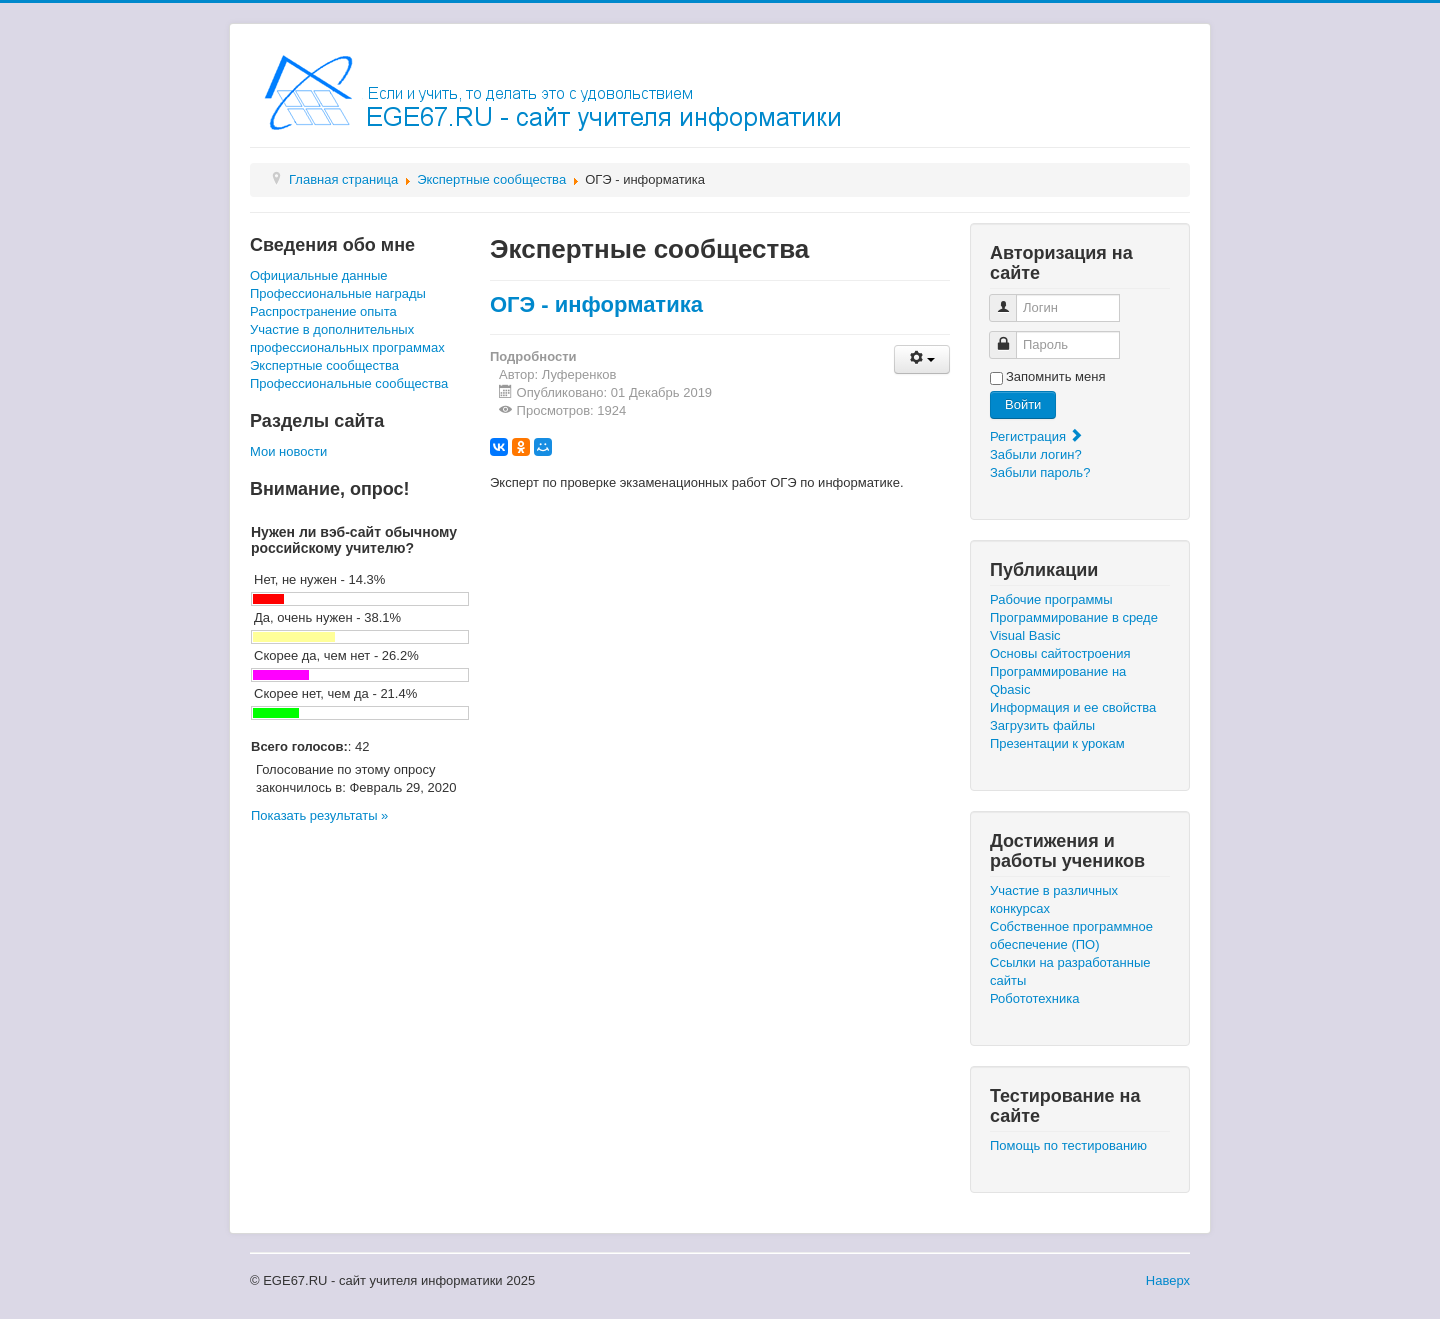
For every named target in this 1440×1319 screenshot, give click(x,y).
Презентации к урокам (1057, 743)
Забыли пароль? (1040, 472)
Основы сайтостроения (1060, 653)
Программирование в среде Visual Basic (1074, 626)
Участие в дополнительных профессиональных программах (347, 338)
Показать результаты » (319, 815)
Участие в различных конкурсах (1054, 899)
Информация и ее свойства (1073, 707)
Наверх (1168, 1280)
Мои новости (288, 451)
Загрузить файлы (1042, 725)
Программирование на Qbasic (1058, 680)
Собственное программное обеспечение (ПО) (1071, 935)
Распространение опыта (323, 311)
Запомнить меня (1055, 376)
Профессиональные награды (338, 293)
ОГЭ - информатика (596, 304)
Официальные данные (318, 275)
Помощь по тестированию (1068, 1145)
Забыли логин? (1036, 454)
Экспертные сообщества (491, 179)
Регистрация (1037, 436)
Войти (1023, 404)
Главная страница (343, 179)
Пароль (1010, 336)
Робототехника (1034, 998)
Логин (1010, 299)
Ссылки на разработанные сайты (1070, 971)
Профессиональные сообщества (349, 383)
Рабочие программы (1051, 599)
